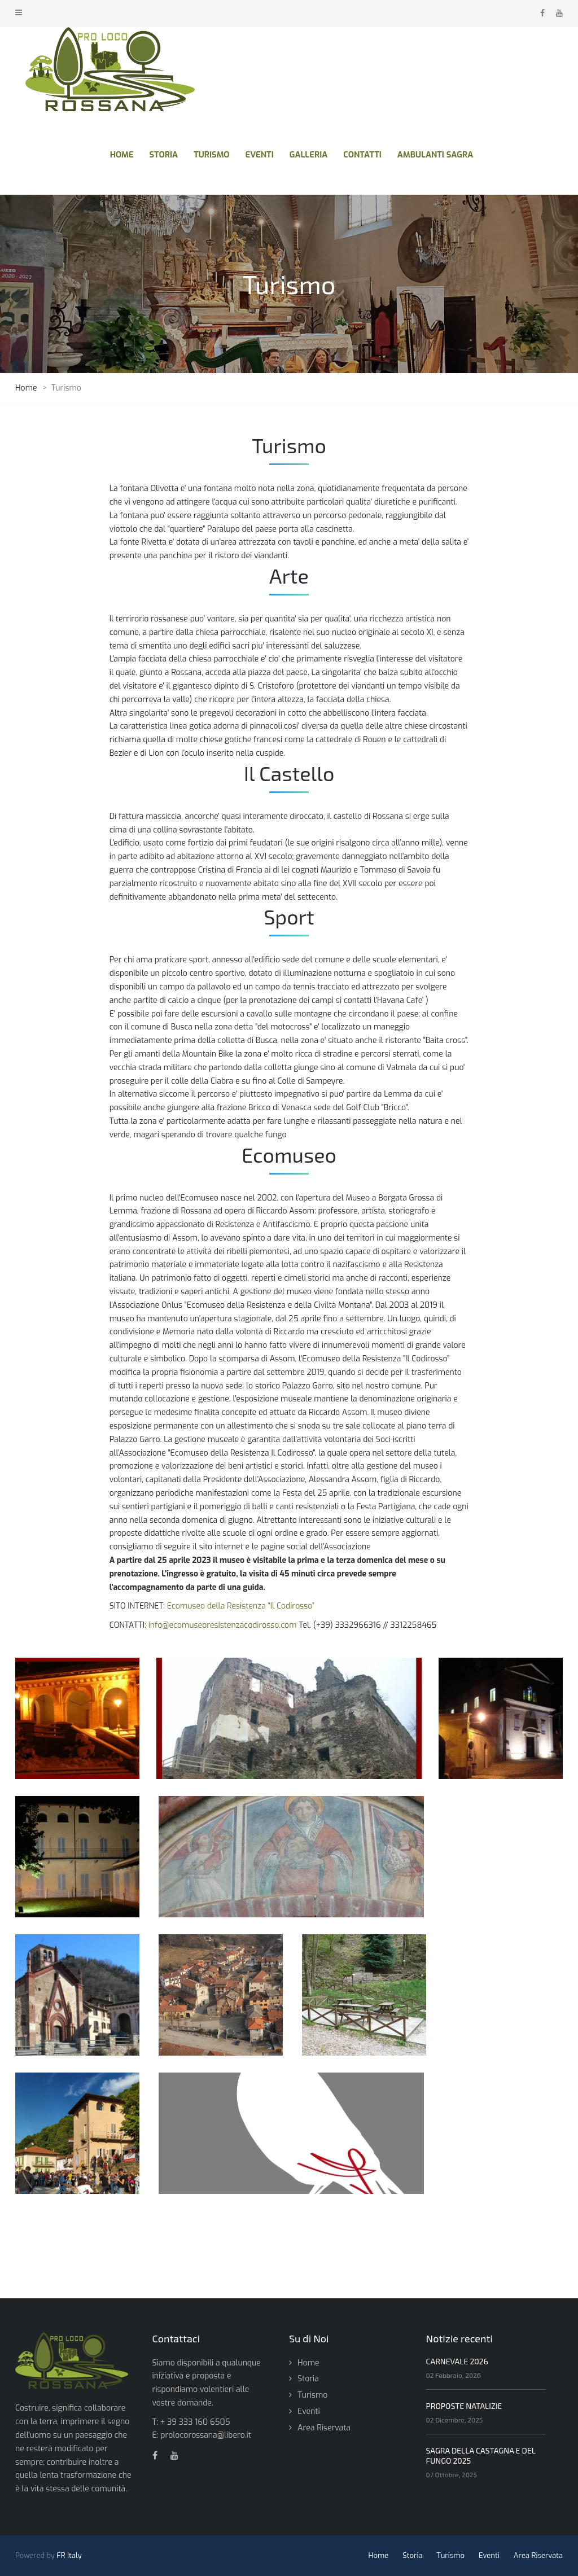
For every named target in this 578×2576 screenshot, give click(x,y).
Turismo (312, 2395)
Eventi (308, 2411)
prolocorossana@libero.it (205, 2435)
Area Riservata (324, 2427)
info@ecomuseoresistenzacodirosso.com (222, 1625)
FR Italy (69, 2555)
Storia (308, 2378)
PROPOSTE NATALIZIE (464, 2406)
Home (308, 2363)
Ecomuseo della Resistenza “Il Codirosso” (240, 1606)
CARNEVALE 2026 (457, 2361)
